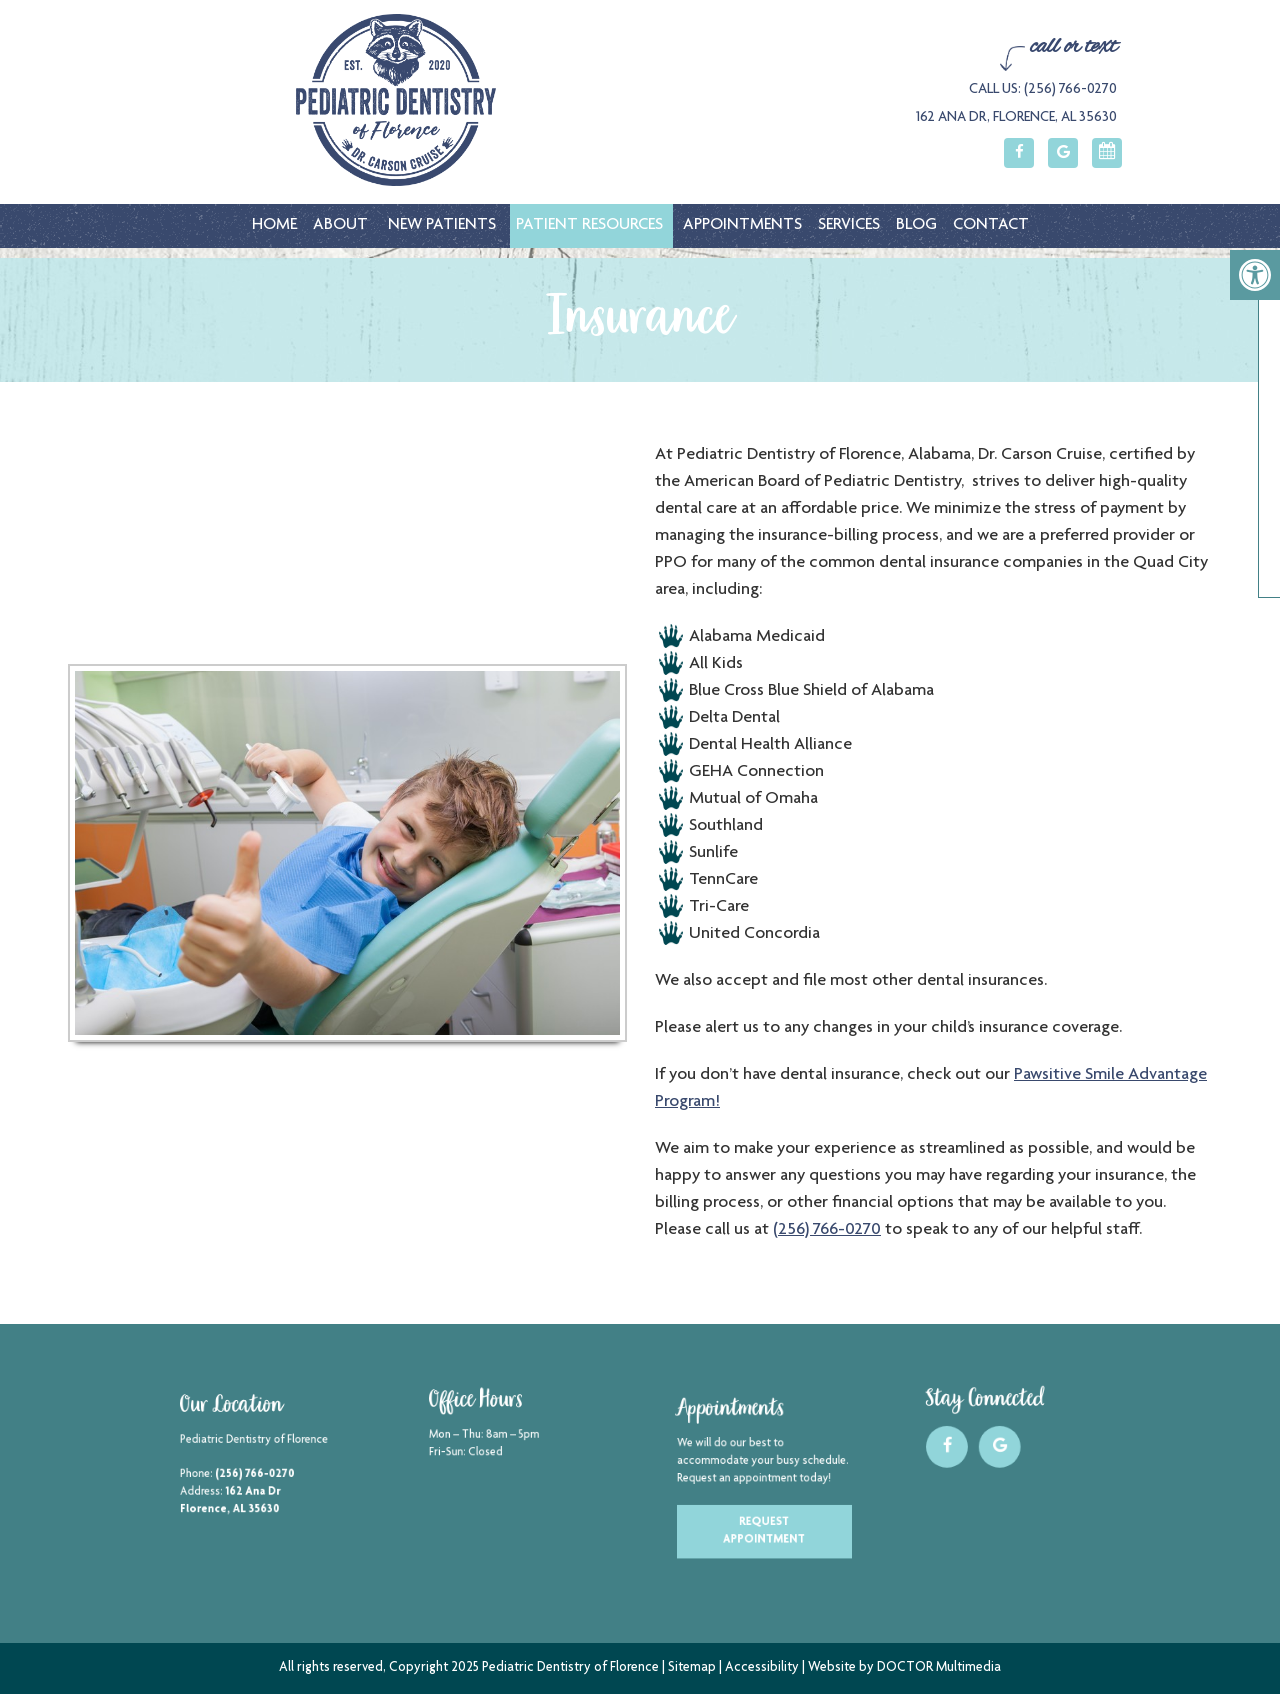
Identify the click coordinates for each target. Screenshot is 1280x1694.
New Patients (442, 225)
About (340, 225)
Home (274, 225)
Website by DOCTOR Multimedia (904, 1668)
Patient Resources (589, 225)
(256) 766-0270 (835, 1230)
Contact (991, 225)
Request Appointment (764, 1520)
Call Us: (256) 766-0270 (1043, 89)
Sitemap (692, 1668)
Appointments (742, 225)
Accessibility (762, 1668)
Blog (916, 225)
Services (849, 225)
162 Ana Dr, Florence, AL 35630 (1016, 117)
